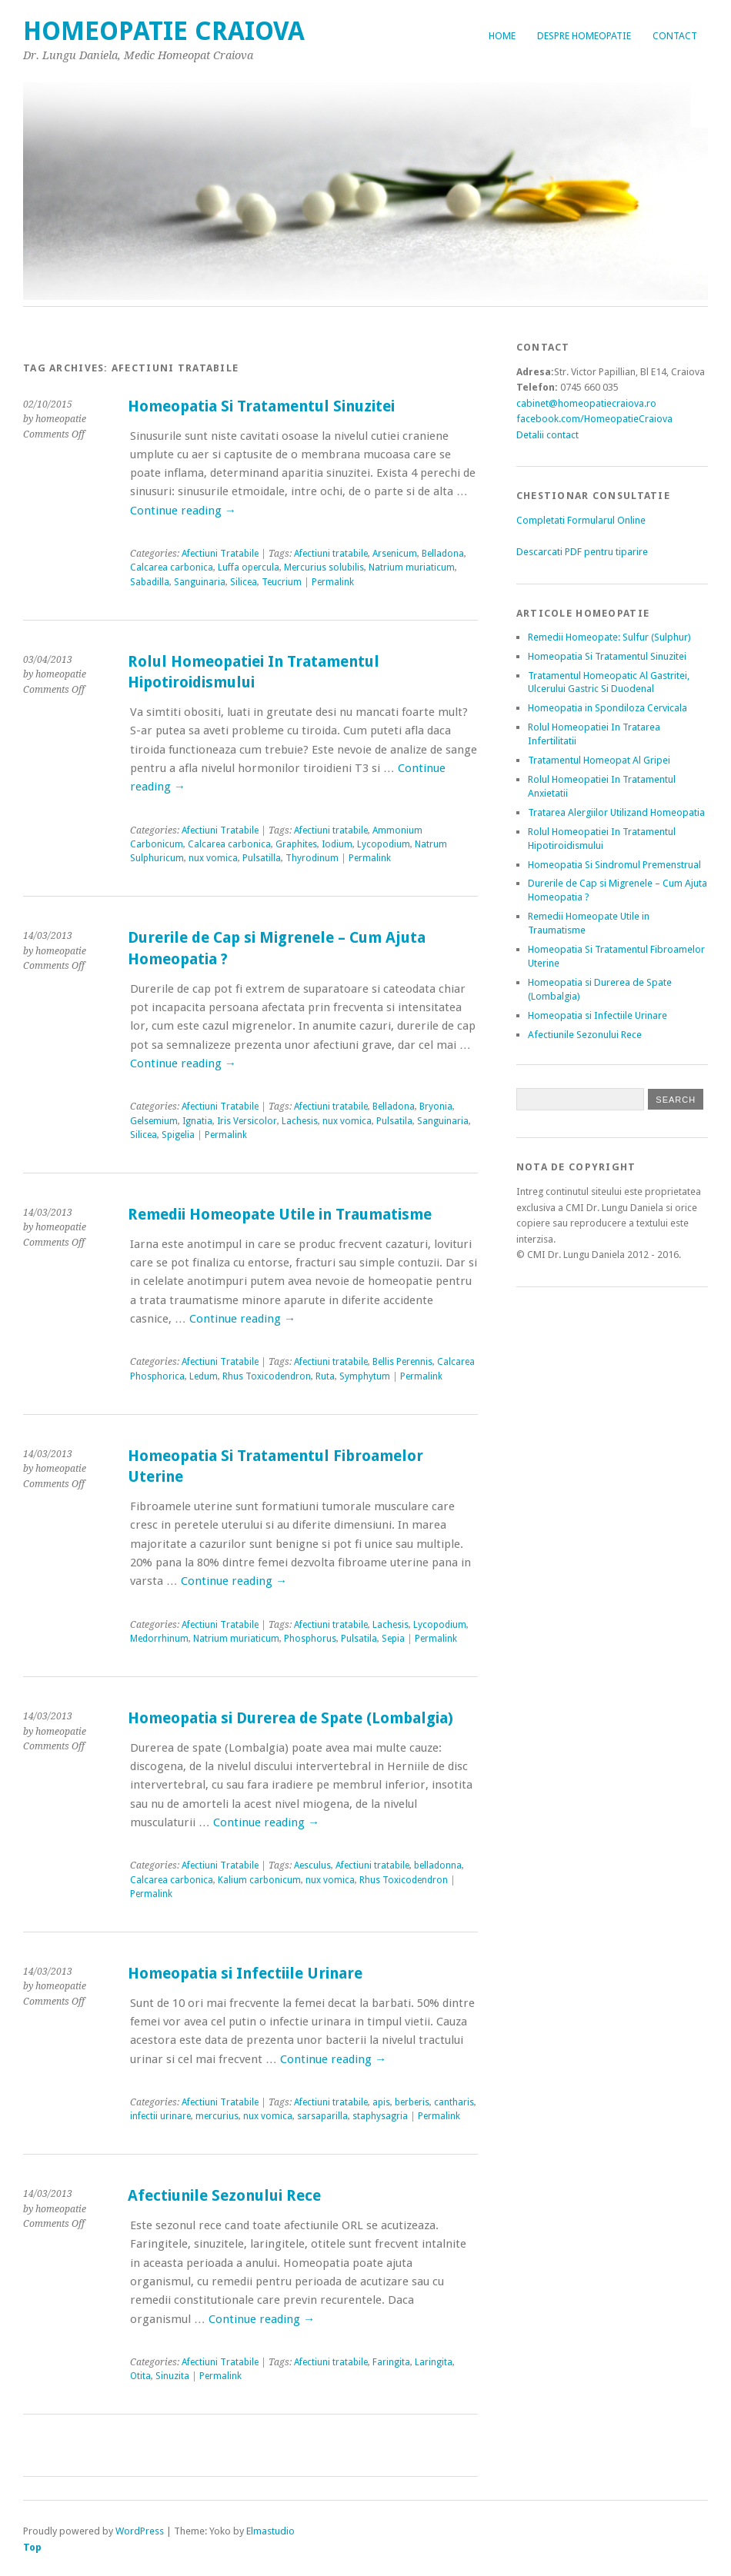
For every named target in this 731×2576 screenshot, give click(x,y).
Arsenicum (394, 553)
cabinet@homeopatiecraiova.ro (586, 403)
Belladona (443, 553)
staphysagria (380, 2116)
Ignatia (197, 1121)
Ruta (325, 1376)
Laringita (433, 2362)
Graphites (296, 844)
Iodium (337, 844)
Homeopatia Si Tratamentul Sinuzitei (261, 406)
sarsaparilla (322, 2116)
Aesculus (312, 1865)
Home (502, 36)
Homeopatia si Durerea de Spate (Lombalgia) (290, 1718)
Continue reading (183, 511)
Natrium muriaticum (412, 567)
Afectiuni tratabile (331, 553)
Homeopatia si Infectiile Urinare (245, 1973)
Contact (675, 36)
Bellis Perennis (402, 1361)
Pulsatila (394, 1121)
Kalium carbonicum (259, 1880)
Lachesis (300, 1121)
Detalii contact (547, 435)
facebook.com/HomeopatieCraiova (594, 418)
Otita (140, 2376)
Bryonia (435, 1106)
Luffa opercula (248, 567)
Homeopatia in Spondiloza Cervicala (607, 708)
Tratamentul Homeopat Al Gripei (599, 760)
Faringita (391, 2362)
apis (381, 2102)
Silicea (243, 582)
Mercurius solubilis (324, 567)
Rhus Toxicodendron (266, 1376)
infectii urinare (160, 2116)
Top (32, 2547)
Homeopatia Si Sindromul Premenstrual (614, 864)
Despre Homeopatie (584, 36)
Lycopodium (383, 844)
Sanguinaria (199, 582)
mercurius (217, 2116)
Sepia (393, 1638)
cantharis (454, 2102)
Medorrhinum (159, 1638)
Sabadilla (149, 582)
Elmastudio (270, 2531)
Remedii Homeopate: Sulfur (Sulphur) (609, 637)
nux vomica (213, 858)
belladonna (438, 1865)
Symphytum (364, 1376)
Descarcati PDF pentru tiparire (582, 551)
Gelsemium (154, 1121)
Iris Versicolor (247, 1121)
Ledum (203, 1376)
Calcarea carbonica (171, 567)
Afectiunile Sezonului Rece (224, 2196)
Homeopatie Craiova (164, 31)
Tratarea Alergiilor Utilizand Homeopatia (616, 812)
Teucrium (282, 582)
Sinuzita (172, 2376)
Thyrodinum (312, 858)
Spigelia (178, 1135)
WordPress (139, 2531)
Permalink (333, 582)
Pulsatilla (261, 858)
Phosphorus (310, 1638)
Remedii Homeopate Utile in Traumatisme (280, 1214)
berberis (412, 2102)
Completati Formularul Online (581, 520)
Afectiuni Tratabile (220, 553)
